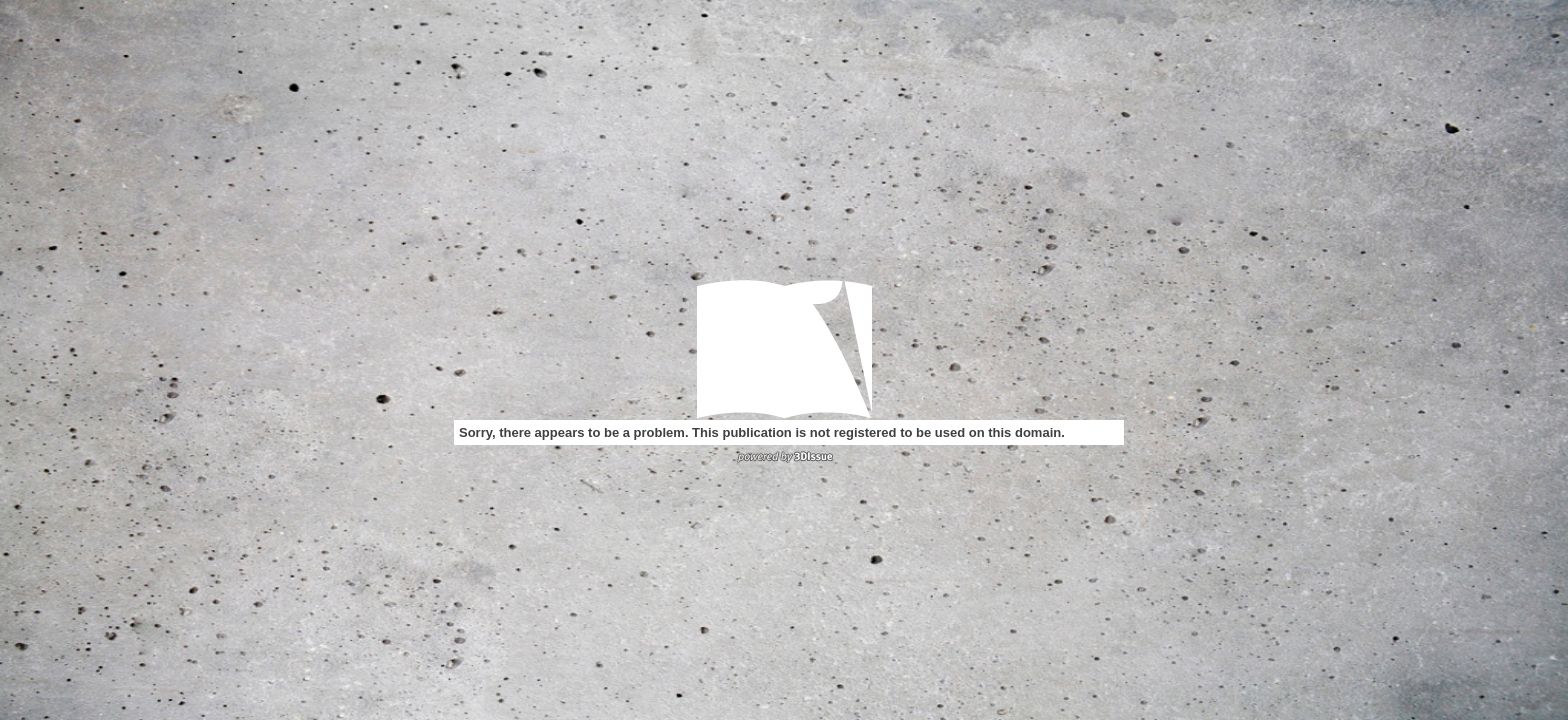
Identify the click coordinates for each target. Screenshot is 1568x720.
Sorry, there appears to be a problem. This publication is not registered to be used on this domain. (762, 432)
